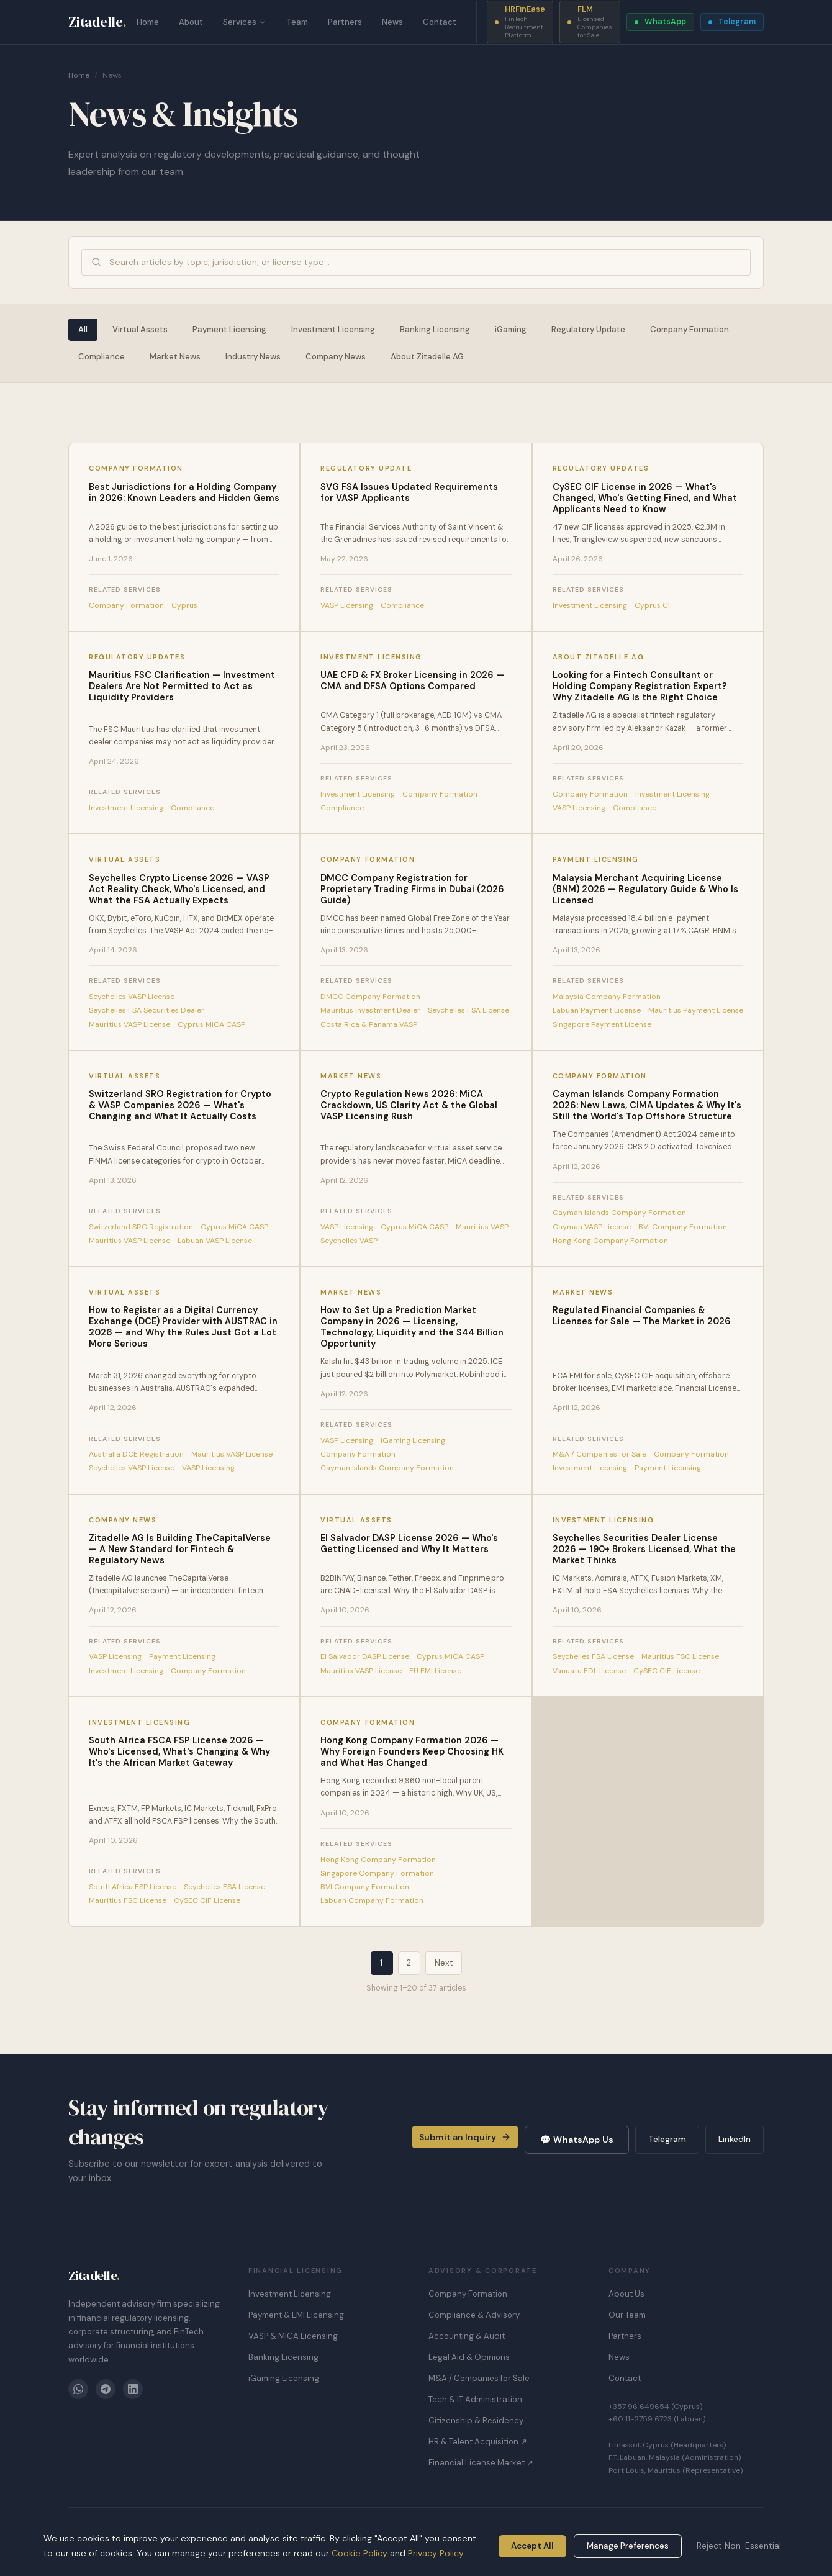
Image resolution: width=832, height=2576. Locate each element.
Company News (335, 356)
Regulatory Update (588, 329)
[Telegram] (105, 2389)
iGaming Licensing (283, 2378)
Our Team (627, 2315)
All (83, 329)
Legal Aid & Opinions (469, 2357)
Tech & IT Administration (475, 2399)
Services (244, 22)
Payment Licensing (229, 329)
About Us (626, 2294)
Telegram (667, 2139)
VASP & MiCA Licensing (293, 2336)
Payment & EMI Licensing (296, 2315)
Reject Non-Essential (739, 2546)
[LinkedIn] (133, 2389)
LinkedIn (734, 2139)
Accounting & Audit (466, 2336)
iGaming (511, 329)
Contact (439, 22)
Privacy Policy (435, 2553)
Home (148, 22)
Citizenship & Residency (475, 2420)
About (191, 22)
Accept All (532, 2546)
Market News (175, 356)
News (392, 22)
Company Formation (689, 329)
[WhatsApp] (78, 2389)
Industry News (253, 356)
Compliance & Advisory (474, 2315)
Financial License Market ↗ (480, 2462)
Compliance (101, 356)
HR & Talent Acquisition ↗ (477, 2441)
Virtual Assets (140, 329)
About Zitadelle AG (427, 356)
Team (297, 22)
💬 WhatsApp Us (576, 2139)
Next (444, 1963)
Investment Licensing (333, 329)
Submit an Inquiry (465, 2137)
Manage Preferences (628, 2546)
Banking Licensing (435, 329)
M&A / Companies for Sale (479, 2378)
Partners (345, 22)
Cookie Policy (359, 2553)
